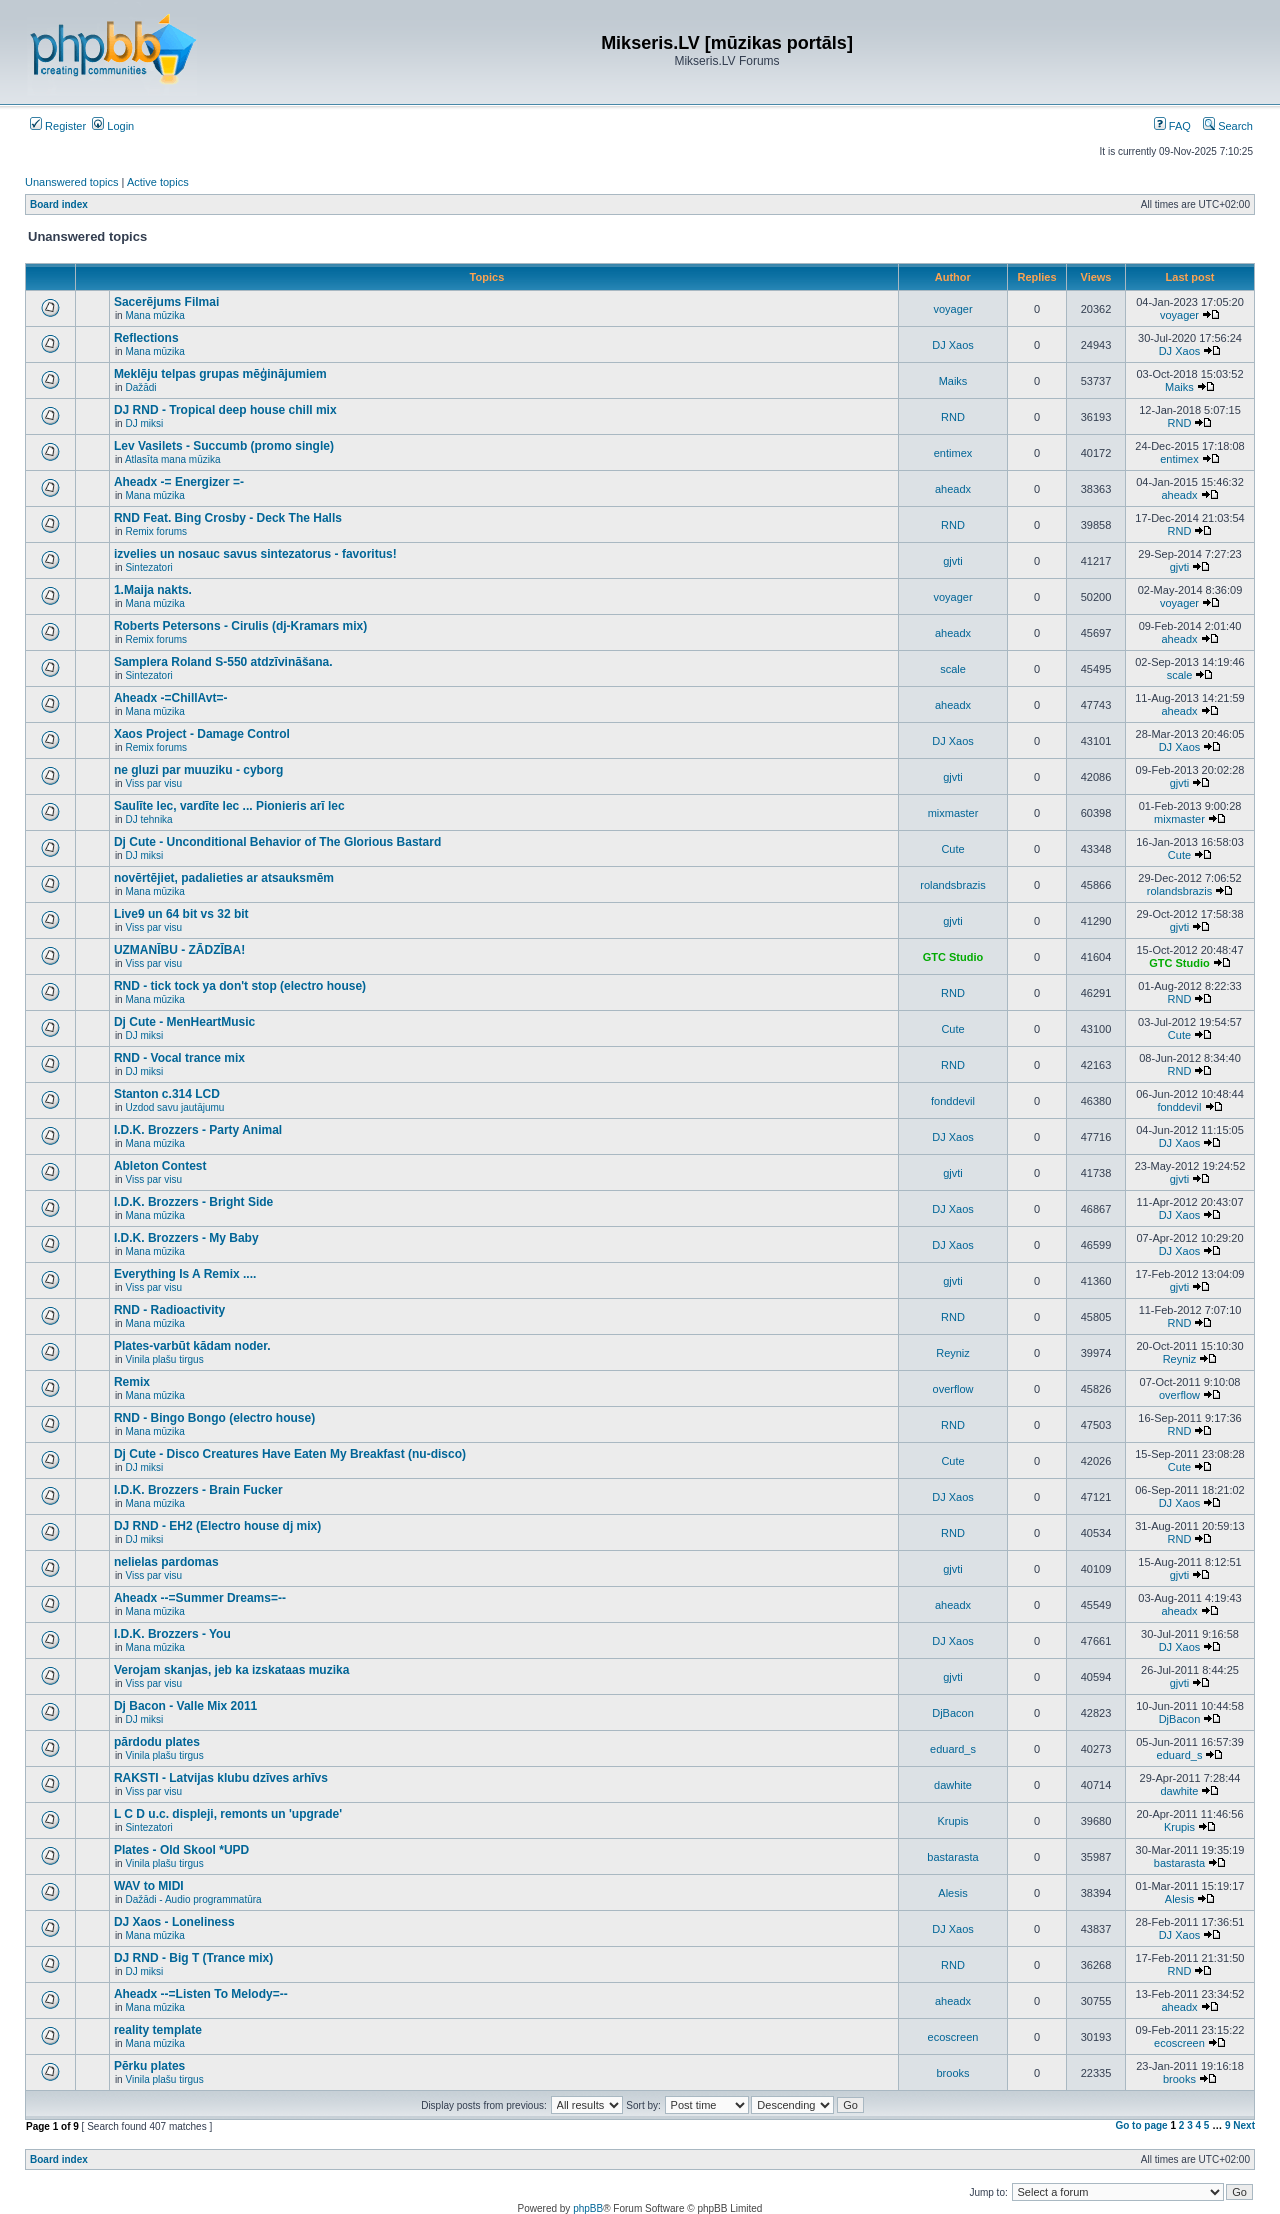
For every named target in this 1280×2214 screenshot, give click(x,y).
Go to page (1141, 2125)
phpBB (588, 2208)
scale (953, 669)
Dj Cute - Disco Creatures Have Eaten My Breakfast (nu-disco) (290, 1454)
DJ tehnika (148, 819)
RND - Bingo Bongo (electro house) (214, 1418)
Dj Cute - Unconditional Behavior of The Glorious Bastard (277, 842)
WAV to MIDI (149, 1886)
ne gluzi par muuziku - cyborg (198, 770)
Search (1228, 126)
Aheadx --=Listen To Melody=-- (201, 1994)
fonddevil (953, 1101)
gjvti (953, 561)
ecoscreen (953, 2037)
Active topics (158, 182)
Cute (952, 849)
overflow (953, 1389)
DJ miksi (144, 423)
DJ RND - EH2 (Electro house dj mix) (217, 1526)
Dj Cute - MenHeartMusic (184, 1022)
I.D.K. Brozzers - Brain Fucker (198, 1490)
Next (1244, 2125)
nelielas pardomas (166, 1562)
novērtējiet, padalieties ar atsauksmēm (224, 878)
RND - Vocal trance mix (179, 1058)
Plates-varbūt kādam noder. (192, 1346)
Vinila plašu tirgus (164, 1359)
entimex (953, 453)
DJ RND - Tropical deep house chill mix (225, 410)
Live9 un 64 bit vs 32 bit (181, 914)
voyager (952, 309)
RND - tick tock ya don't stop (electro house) (240, 986)
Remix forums (156, 531)
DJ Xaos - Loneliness (174, 1922)
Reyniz (953, 1353)
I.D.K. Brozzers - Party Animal (198, 1130)
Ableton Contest (160, 1166)
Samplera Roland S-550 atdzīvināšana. (223, 662)
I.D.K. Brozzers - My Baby (186, 1238)
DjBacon (953, 1713)
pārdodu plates (157, 1742)
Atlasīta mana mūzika (173, 459)
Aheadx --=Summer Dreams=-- (200, 1598)
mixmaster (953, 813)
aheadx (953, 489)
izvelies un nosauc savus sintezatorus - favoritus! (255, 554)
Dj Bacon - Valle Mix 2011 (185, 1706)
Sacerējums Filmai (166, 302)
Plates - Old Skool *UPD (181, 1850)
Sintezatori (148, 567)
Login (113, 126)
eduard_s (953, 1749)
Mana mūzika (154, 315)
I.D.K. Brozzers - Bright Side (193, 1202)
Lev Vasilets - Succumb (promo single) (224, 446)
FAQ (1172, 126)
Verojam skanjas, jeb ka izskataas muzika (231, 1670)
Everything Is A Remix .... (185, 1274)
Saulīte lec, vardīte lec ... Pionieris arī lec (229, 806)
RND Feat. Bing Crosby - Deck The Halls (228, 518)
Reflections (146, 338)
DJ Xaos (953, 345)
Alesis (952, 1893)
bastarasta (952, 1857)
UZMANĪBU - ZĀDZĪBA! (179, 950)
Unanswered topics (72, 182)
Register (58, 126)
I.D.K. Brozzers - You (172, 1634)
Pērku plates (149, 2066)
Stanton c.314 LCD (167, 1094)
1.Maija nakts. (153, 590)
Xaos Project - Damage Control (202, 734)
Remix (132, 1382)
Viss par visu (153, 783)
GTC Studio (953, 957)
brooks (952, 2073)
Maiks (953, 381)
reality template (158, 2030)
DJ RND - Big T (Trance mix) (193, 1958)
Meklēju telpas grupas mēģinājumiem (220, 374)
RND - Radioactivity (169, 1310)
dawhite (953, 1785)
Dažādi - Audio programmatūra (193, 1899)
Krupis (952, 1821)
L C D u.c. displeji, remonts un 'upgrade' (228, 1814)
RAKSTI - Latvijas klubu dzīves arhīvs (221, 1778)
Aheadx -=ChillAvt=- (171, 698)
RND (953, 417)
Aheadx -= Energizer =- (179, 482)
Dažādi (140, 387)
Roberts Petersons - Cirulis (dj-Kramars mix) (240, 626)
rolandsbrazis (952, 885)
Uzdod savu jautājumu (174, 1107)
